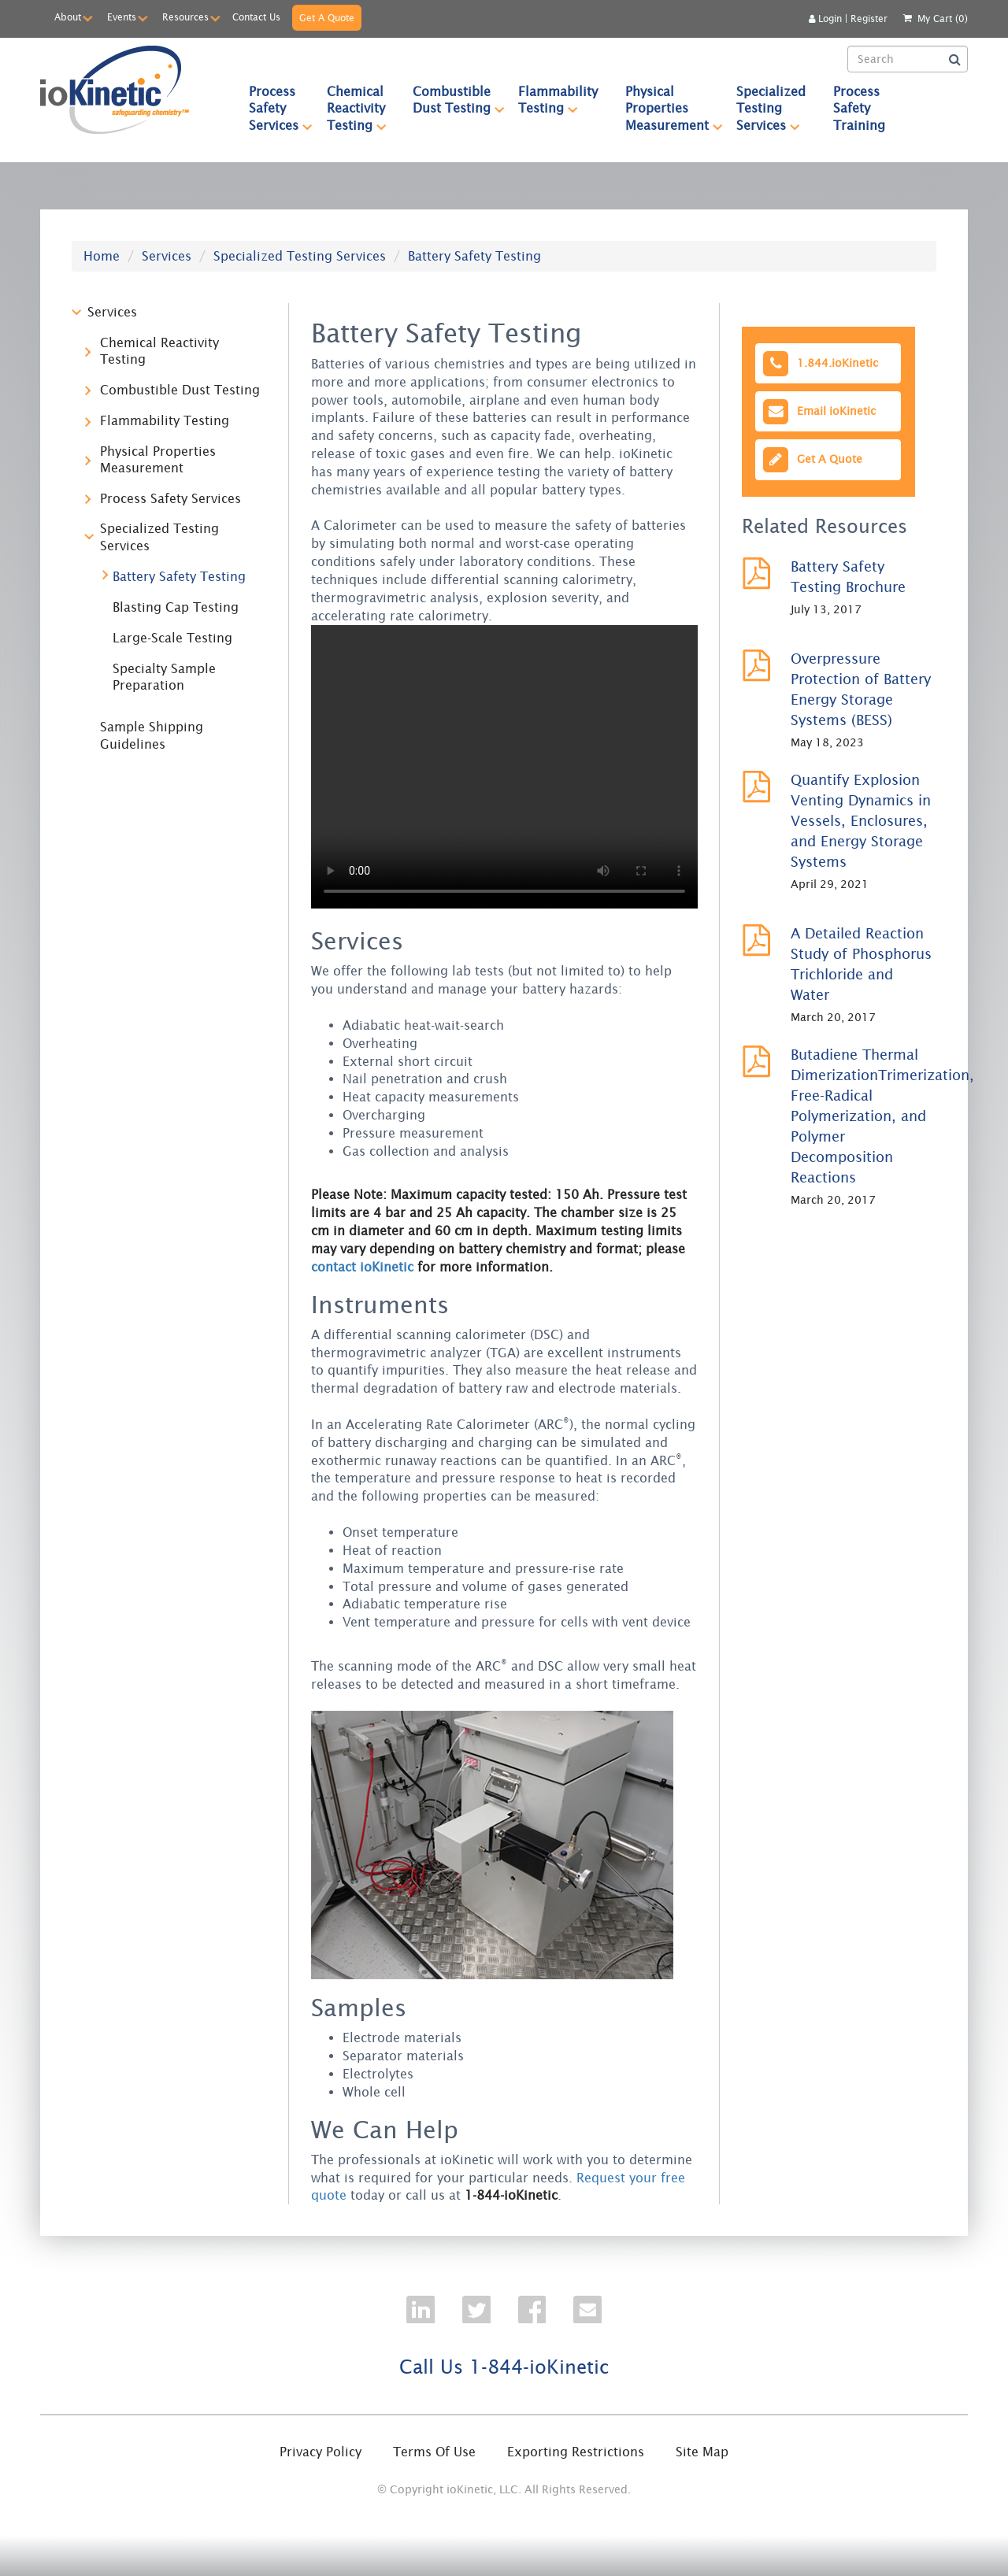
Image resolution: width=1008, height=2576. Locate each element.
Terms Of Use (434, 2452)
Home (101, 256)
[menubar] (567, 108)
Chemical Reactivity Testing (363, 108)
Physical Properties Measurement (674, 108)
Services (166, 256)
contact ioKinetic (362, 1267)
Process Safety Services (281, 108)
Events (121, 17)
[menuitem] (274, 108)
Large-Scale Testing (172, 638)
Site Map (702, 2452)
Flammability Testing (564, 99)
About (67, 17)
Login (825, 18)
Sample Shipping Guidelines (151, 735)
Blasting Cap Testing (176, 607)
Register (869, 18)
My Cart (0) (942, 18)
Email (818, 411)
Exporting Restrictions (575, 2452)
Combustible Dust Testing (459, 99)
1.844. (819, 363)
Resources (185, 17)
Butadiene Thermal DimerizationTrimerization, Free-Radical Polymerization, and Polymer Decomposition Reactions (882, 1116)
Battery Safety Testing (179, 576)
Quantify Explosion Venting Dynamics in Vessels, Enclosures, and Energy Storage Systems (861, 821)
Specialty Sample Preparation (164, 676)
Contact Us (256, 17)
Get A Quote (326, 18)
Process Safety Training (859, 108)
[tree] (168, 534)
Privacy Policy (320, 2452)
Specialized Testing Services (778, 108)
